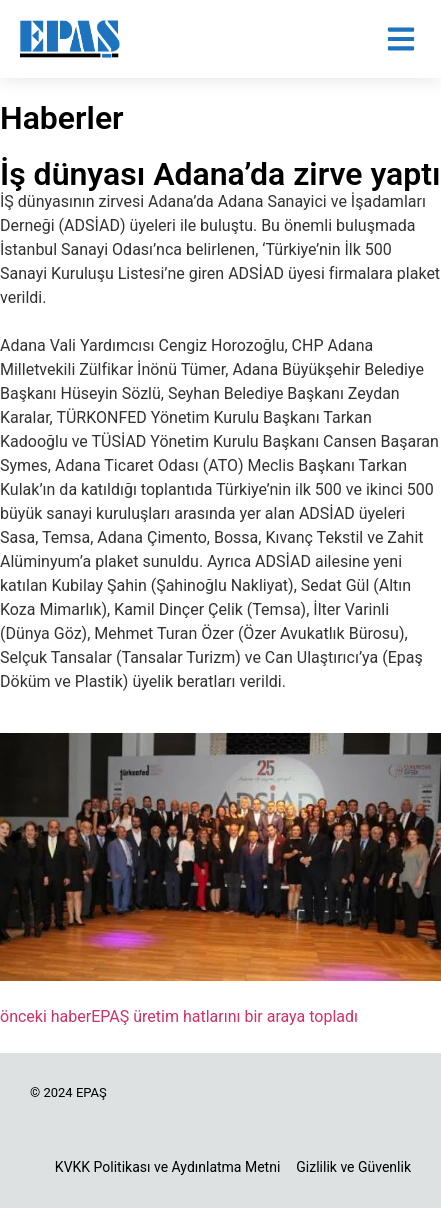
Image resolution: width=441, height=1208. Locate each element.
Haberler (62, 118)
